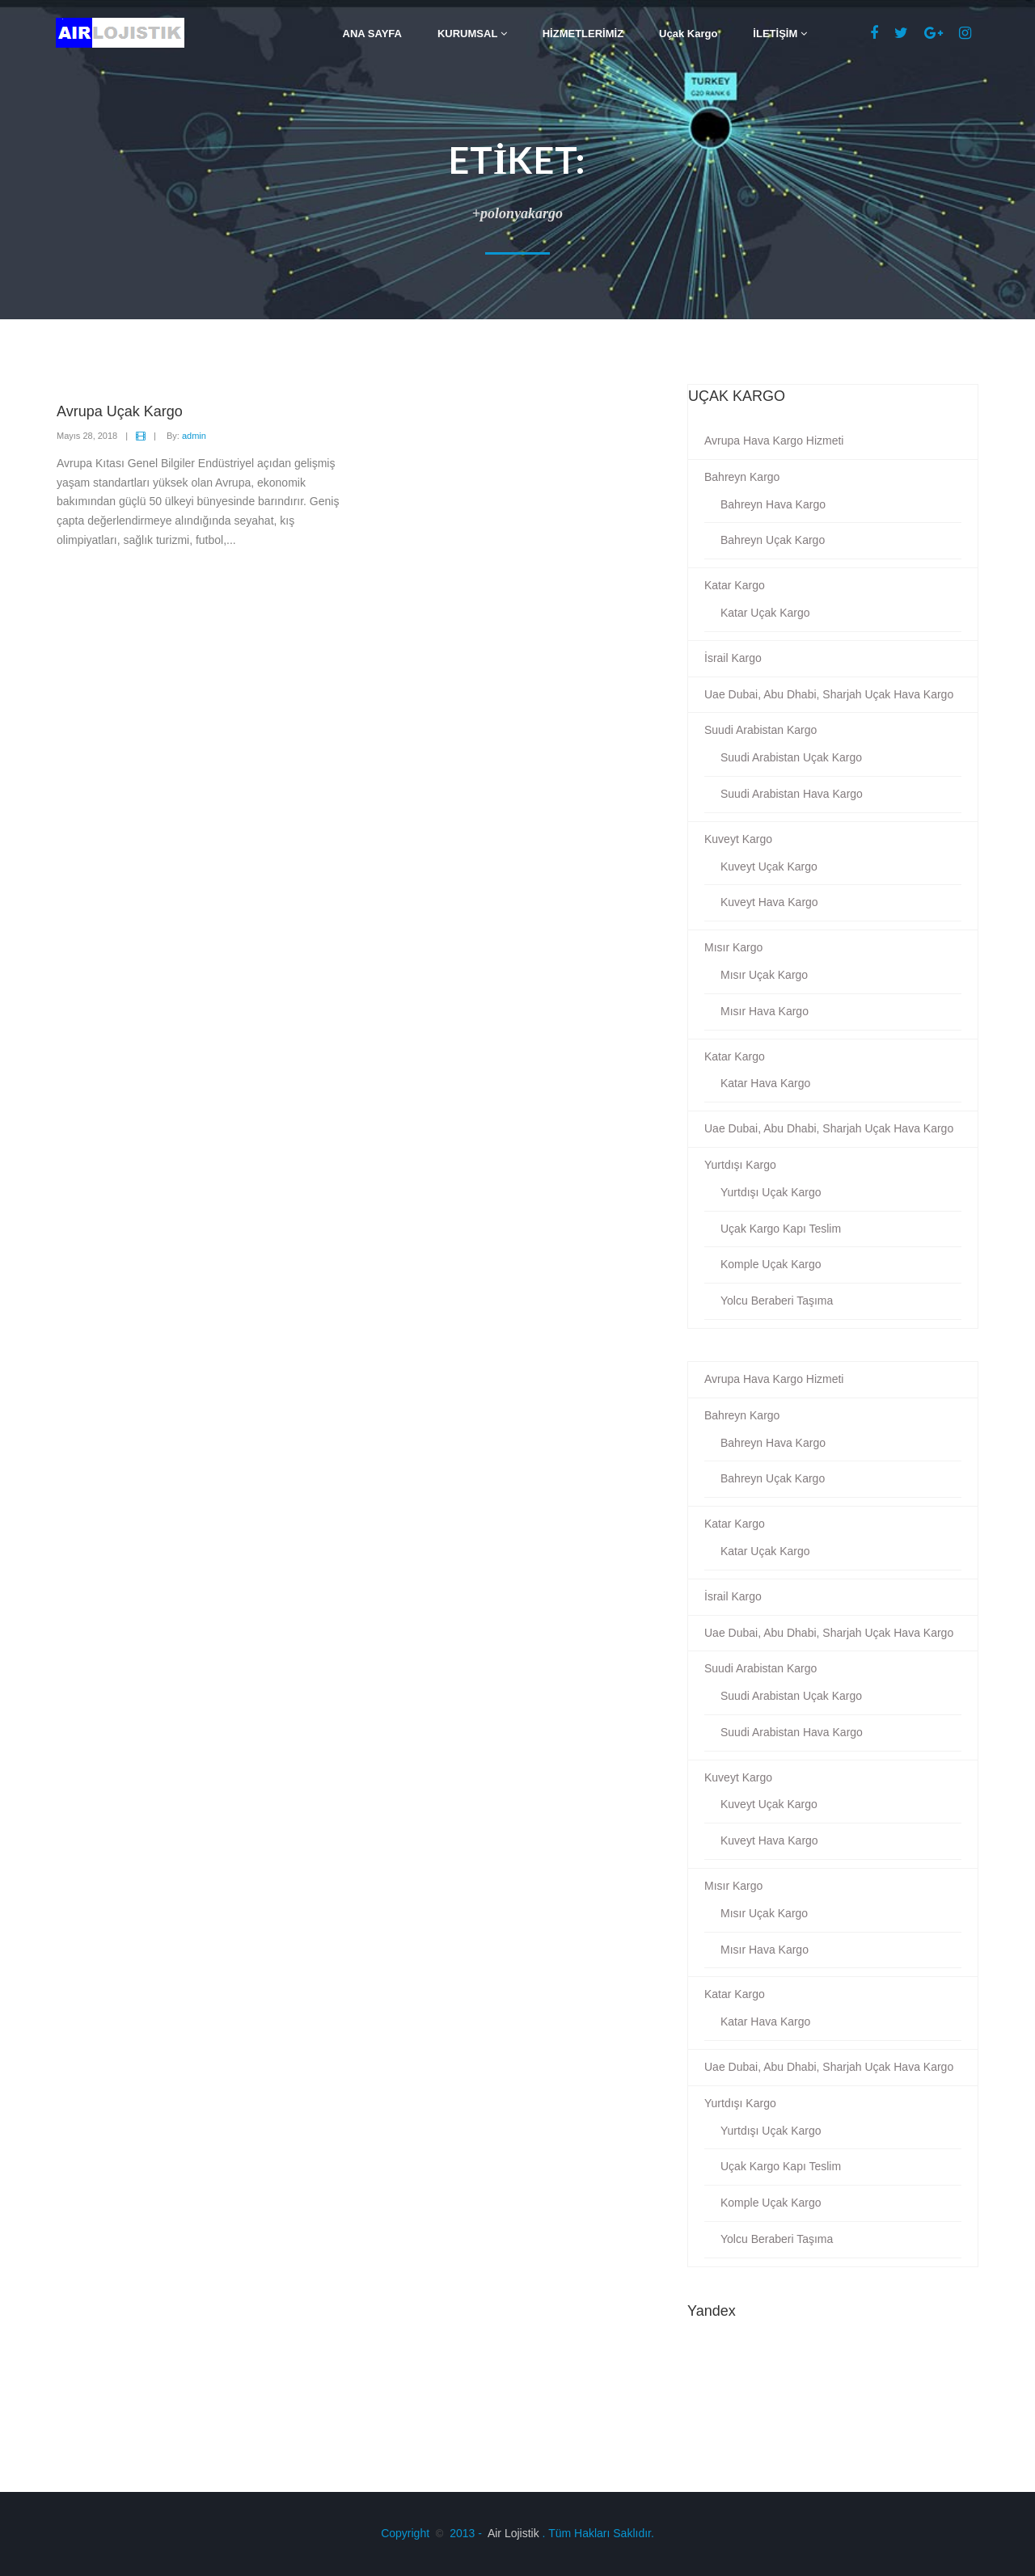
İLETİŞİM (780, 33)
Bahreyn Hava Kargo (773, 504)
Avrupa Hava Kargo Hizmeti (773, 440)
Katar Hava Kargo (765, 1083)
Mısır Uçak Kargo (764, 974)
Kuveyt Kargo (738, 839)
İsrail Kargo (733, 657)
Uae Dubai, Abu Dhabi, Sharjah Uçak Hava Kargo (828, 694)
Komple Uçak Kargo (771, 1264)
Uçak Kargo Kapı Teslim (780, 1228)
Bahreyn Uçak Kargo (772, 539)
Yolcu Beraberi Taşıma (776, 1300)
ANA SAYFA (372, 33)
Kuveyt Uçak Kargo (768, 866)
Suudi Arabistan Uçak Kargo (791, 757)
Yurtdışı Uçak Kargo (771, 1192)
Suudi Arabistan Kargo (760, 729)
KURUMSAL (472, 33)
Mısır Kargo (733, 947)
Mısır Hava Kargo (764, 1011)
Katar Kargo (734, 585)
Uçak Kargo (688, 33)
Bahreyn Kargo (741, 476)
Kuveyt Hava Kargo (769, 902)
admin (194, 436)
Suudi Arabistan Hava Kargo (791, 793)
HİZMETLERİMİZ (583, 33)
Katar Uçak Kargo (765, 612)
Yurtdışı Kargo (740, 1164)
